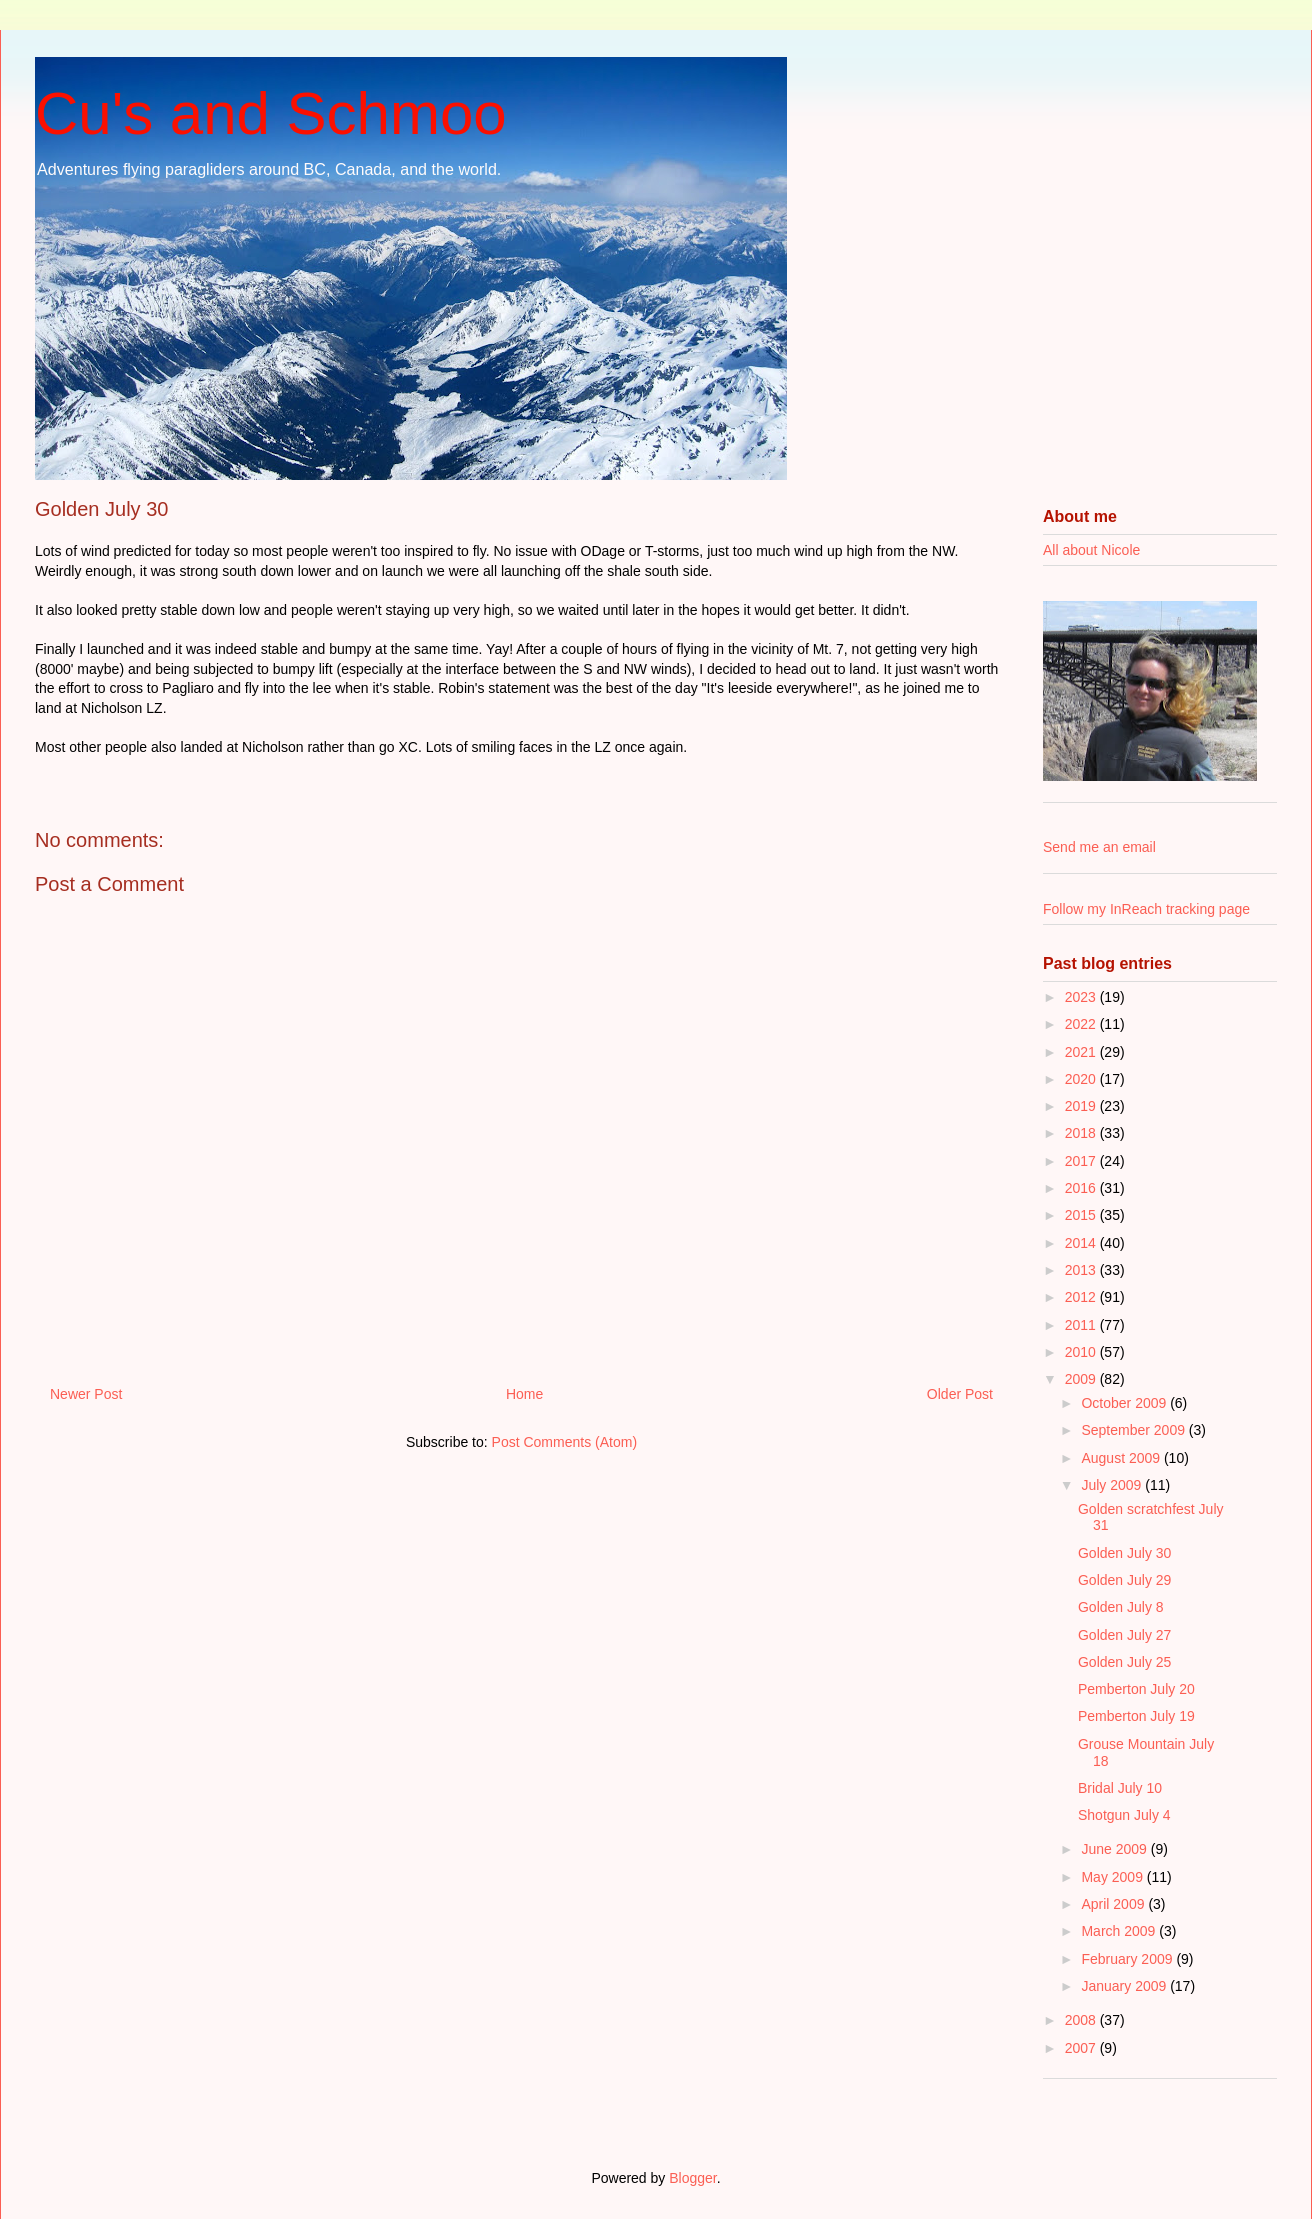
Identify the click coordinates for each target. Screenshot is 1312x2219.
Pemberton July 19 (1136, 1716)
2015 (1082, 1215)
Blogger (692, 2178)
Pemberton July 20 (1136, 1689)
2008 (1082, 2020)
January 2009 (1125, 1986)
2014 (1082, 1243)
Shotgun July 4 (1124, 1815)
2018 (1082, 1133)
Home (524, 1394)
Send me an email (1099, 847)
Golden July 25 (1124, 1662)
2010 (1082, 1352)
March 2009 (1120, 1931)
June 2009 (1115, 1849)
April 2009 (1114, 1904)
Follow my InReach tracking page (1146, 909)
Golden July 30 (1124, 1553)
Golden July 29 (1124, 1580)
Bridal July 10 (1120, 1788)
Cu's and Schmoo (271, 113)
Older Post (960, 1394)
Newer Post (86, 1394)
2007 (1082, 2048)
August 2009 (1122, 1458)
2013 (1082, 1270)
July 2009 (1113, 1485)
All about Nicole (1091, 550)
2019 (1082, 1106)
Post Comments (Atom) (564, 1442)
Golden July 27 (1124, 1635)
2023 (1082, 997)
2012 (1082, 1297)
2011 (1082, 1325)
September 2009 (1134, 1430)
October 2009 (1125, 1403)
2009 (1082, 1379)
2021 (1082, 1052)
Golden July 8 (1121, 1607)
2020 (1082, 1079)
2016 (1082, 1188)
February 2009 (1128, 1959)
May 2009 (1113, 1877)
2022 (1082, 1024)
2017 (1082, 1161)
